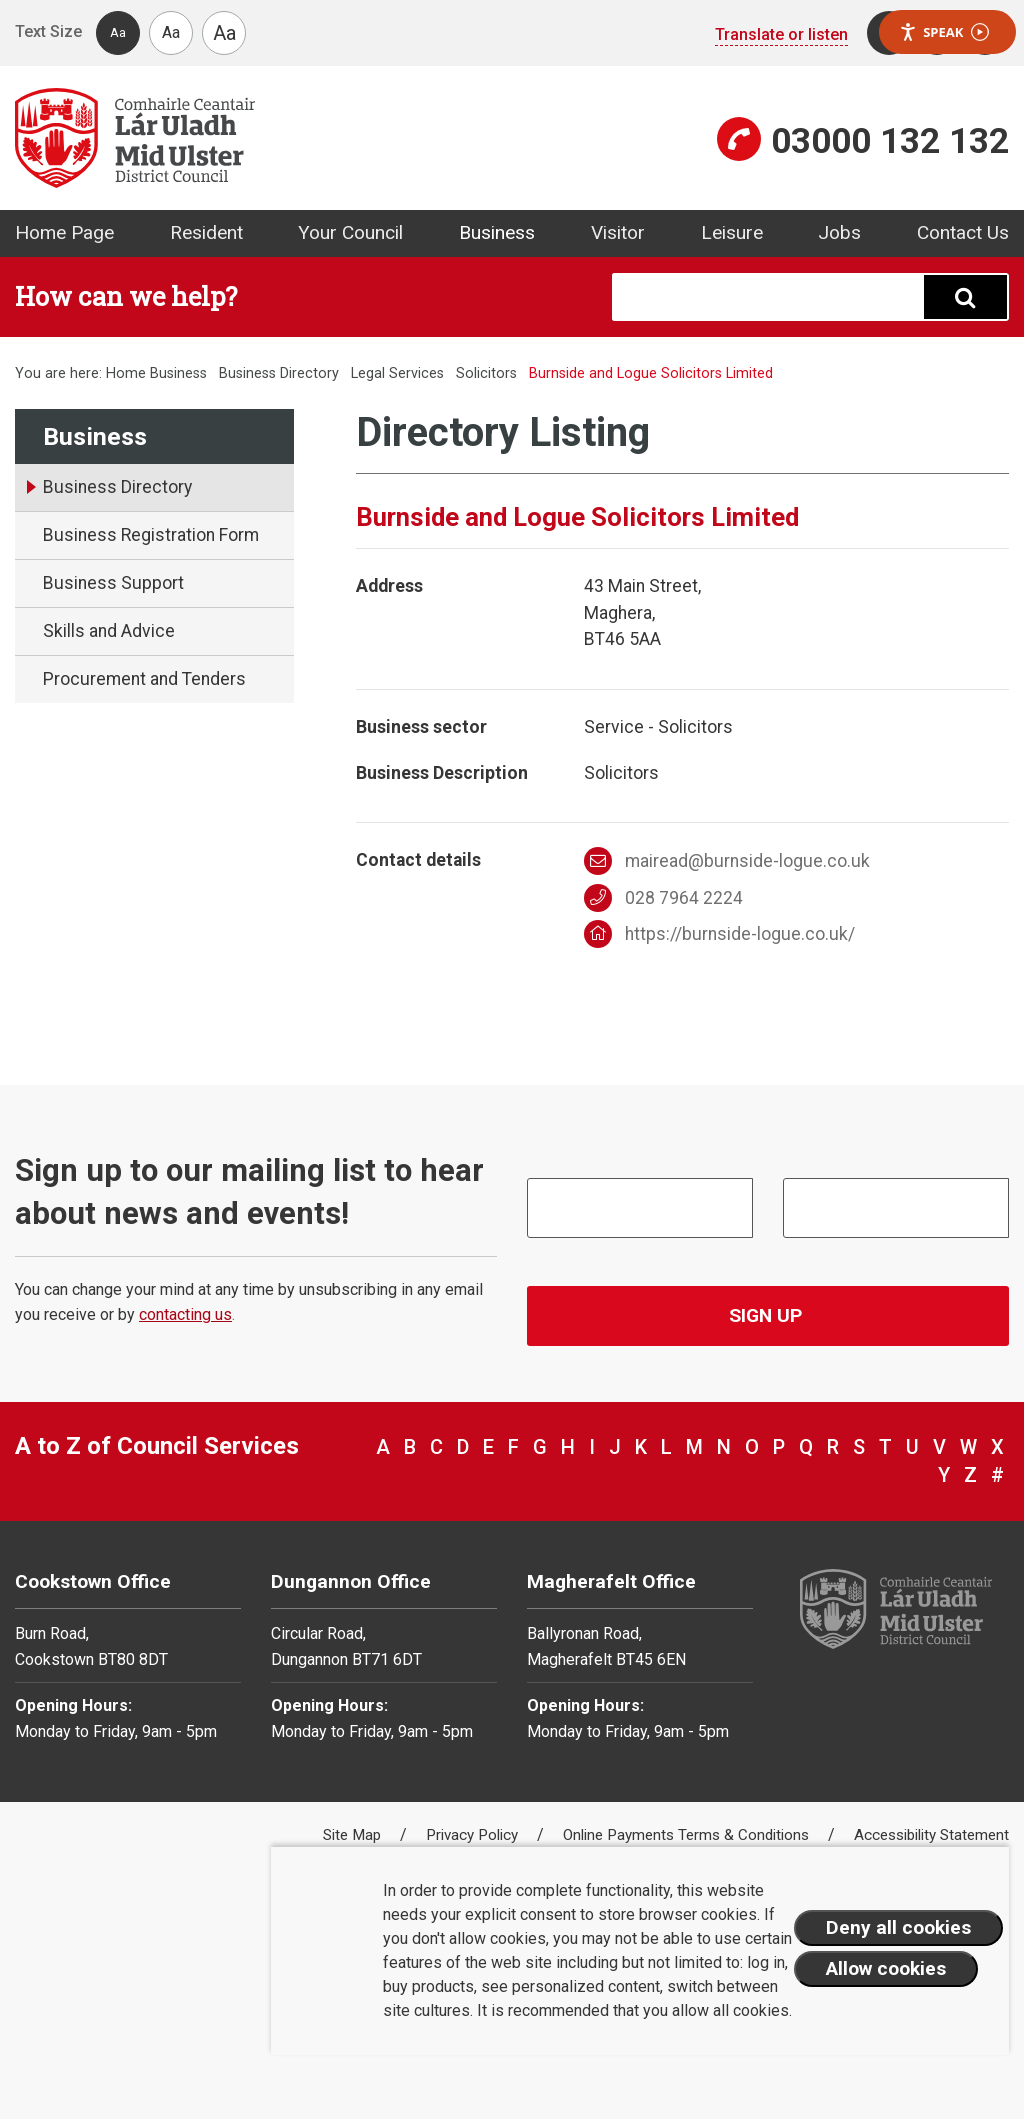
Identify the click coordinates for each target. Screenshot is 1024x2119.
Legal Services (397, 373)
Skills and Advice (109, 631)
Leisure (732, 232)
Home (126, 373)
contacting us (185, 1314)
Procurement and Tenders (144, 679)
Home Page (64, 232)
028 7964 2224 (663, 898)
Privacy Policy (474, 1835)
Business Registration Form (151, 535)
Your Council (350, 232)
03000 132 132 (890, 141)
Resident (206, 232)
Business (497, 232)
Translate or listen (781, 34)
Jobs (839, 232)
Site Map (354, 1835)
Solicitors (486, 373)
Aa (118, 32)
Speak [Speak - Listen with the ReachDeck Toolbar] (944, 32)
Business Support (113, 583)
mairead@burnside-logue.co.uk (727, 861)
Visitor (618, 232)
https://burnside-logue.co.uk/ (719, 934)
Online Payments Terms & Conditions (688, 1835)
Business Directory (279, 373)
